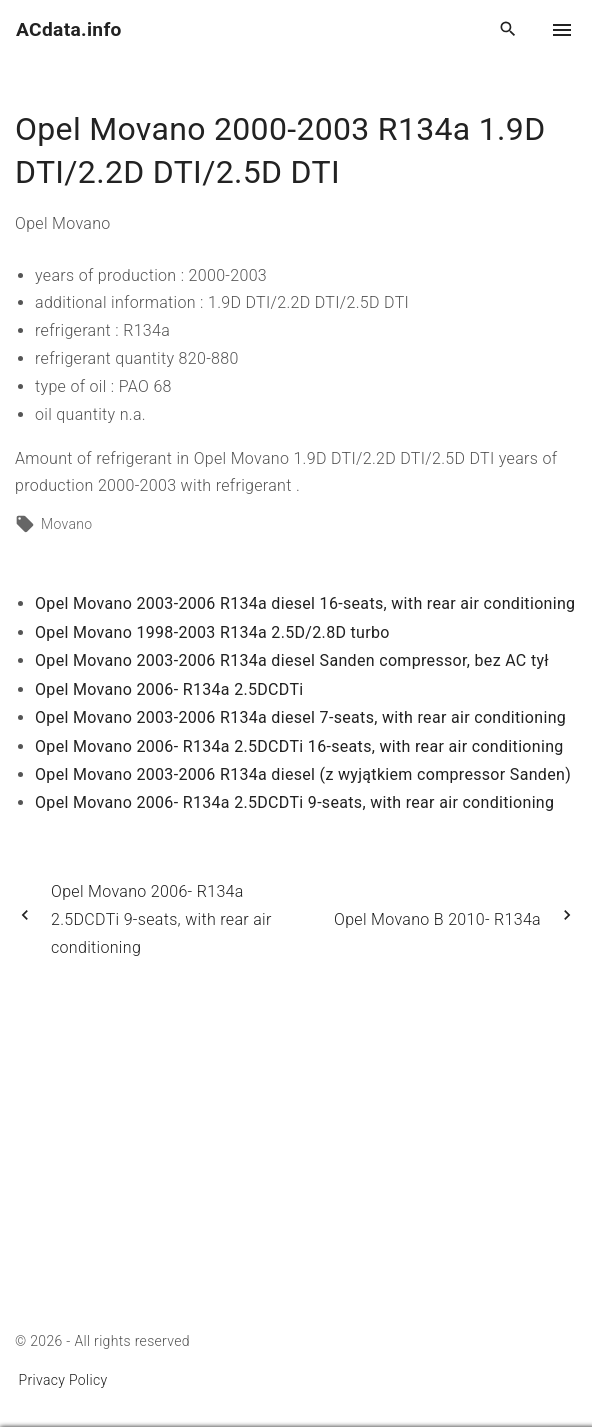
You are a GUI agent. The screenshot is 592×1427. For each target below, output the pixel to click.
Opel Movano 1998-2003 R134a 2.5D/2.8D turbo (212, 632)
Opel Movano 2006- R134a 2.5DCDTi (169, 689)
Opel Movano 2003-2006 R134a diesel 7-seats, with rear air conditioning (300, 717)
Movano (66, 524)
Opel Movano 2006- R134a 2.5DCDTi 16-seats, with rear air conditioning (299, 746)
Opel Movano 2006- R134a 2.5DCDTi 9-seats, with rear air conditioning (294, 802)
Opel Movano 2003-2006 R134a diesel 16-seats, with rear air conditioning (305, 603)
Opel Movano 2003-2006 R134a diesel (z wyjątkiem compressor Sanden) (303, 774)
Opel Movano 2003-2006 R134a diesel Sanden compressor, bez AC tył (292, 660)
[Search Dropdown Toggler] (508, 30)
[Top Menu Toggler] (562, 30)
